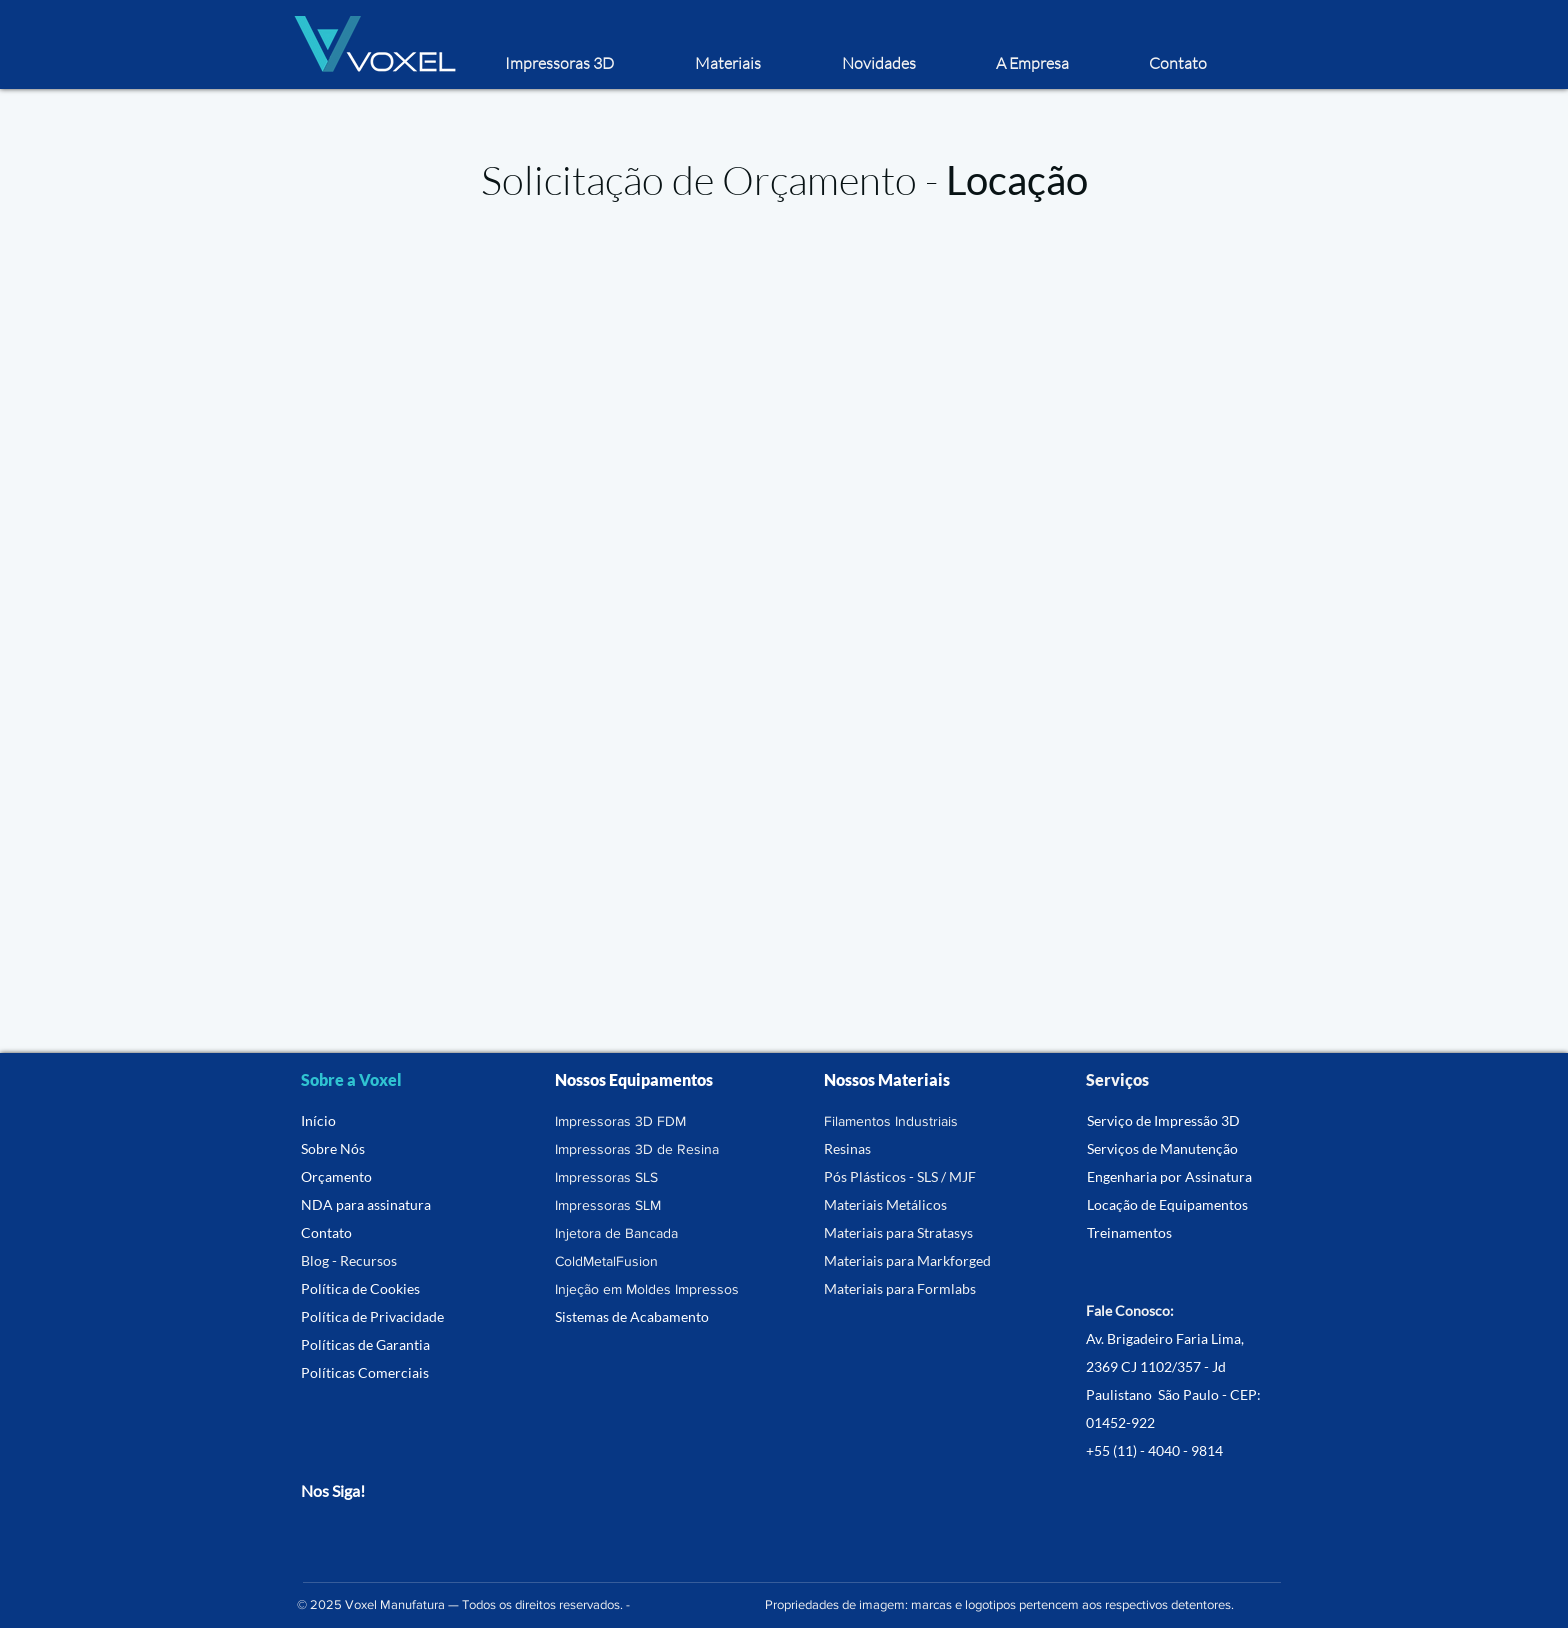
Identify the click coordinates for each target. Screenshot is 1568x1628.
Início (318, 1120)
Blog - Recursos (349, 1260)
